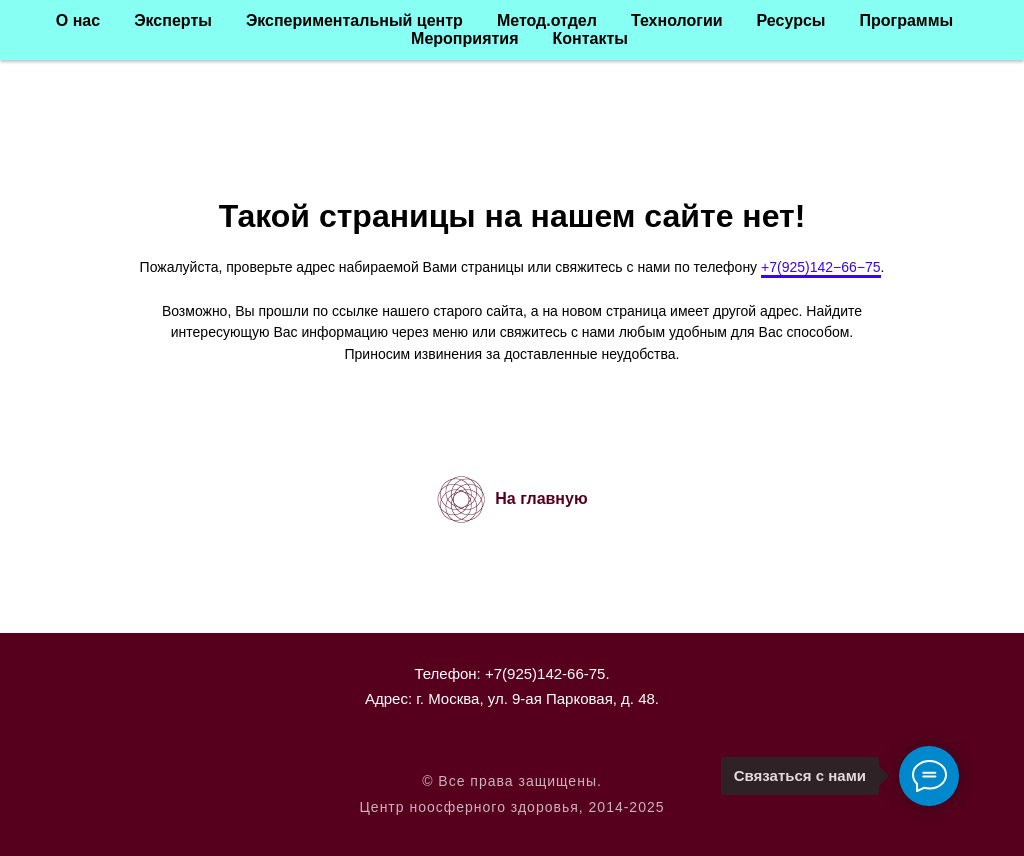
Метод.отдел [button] (547, 20)
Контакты (589, 38)
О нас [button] (78, 20)
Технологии (677, 20)
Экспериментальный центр (354, 20)
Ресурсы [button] (791, 20)
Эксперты (173, 20)
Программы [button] (906, 20)
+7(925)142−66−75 (821, 267)
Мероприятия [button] (464, 38)
